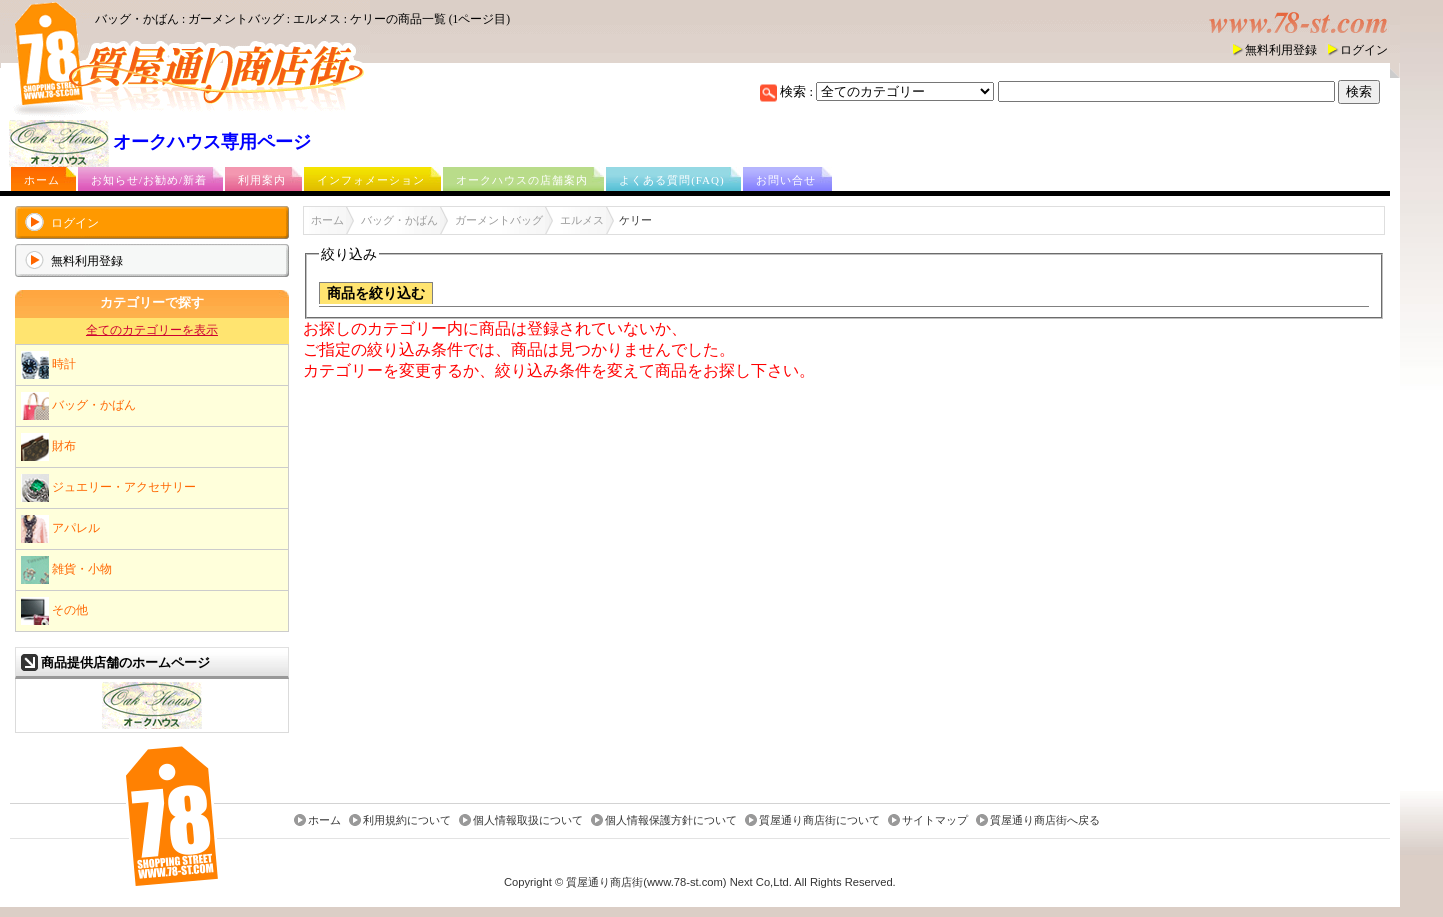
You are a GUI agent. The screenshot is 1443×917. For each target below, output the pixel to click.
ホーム (42, 180)
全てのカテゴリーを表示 (152, 330)
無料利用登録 (1281, 50)
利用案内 (262, 180)
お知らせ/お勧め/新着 (149, 180)
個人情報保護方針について (671, 821)
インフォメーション (371, 180)
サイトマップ (935, 821)
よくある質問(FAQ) (672, 180)
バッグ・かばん (78, 406)
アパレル (60, 529)
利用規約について (407, 821)
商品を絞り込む (376, 293)
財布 (48, 447)
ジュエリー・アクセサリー (108, 488)
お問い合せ (786, 180)
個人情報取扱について (528, 821)
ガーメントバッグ (499, 220)
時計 (48, 365)
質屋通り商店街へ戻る (1045, 821)
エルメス (582, 220)
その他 (54, 611)
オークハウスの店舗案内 (522, 180)
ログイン (1364, 50)
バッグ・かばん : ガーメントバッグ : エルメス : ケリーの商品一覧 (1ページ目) (302, 19)
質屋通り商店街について (819, 821)
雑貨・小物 (66, 570)
